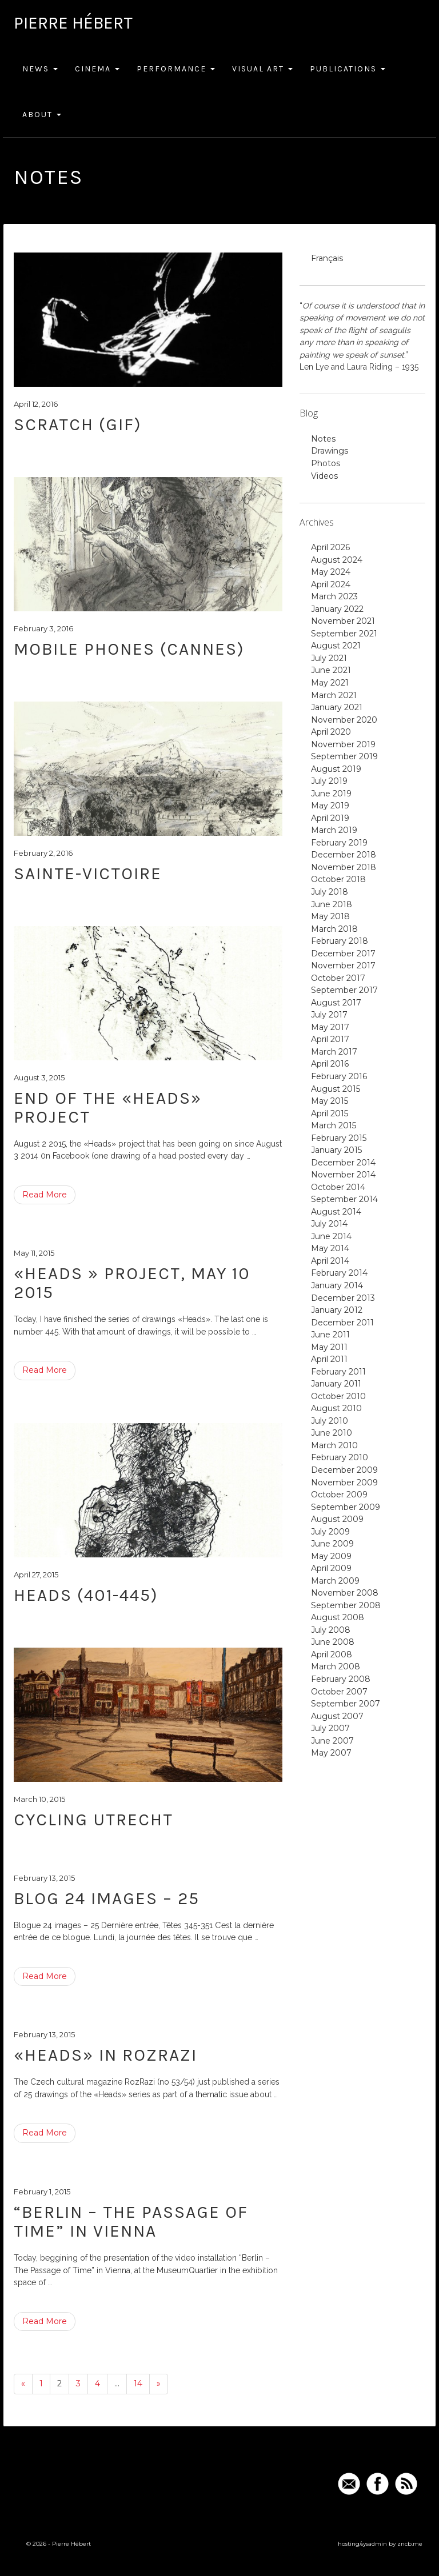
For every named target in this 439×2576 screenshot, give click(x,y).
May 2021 (330, 683)
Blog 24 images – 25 (106, 1898)
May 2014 (330, 1248)
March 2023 (334, 596)
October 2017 (338, 978)
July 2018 (329, 892)
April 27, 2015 (36, 1574)
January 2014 (337, 1285)
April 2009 (331, 1568)
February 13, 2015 (44, 1877)
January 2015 (336, 1150)
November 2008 (344, 1593)
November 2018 (343, 867)
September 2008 (346, 1605)
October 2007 (339, 1691)
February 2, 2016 (43, 853)
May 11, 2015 (34, 1252)
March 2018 (334, 929)
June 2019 (331, 793)
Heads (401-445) (86, 1595)
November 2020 (344, 720)
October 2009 (339, 1494)
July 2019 (329, 781)
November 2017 (343, 965)
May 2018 (330, 916)
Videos (324, 476)
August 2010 (336, 1408)
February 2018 (339, 941)
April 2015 (329, 1113)
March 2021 (334, 695)
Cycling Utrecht (93, 1819)
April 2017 (330, 1039)
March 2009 (335, 1581)
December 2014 (343, 1162)
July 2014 (329, 1224)
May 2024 (330, 572)
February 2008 (340, 1679)
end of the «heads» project (108, 1107)
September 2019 (344, 756)
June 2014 (331, 1236)
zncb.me (409, 2543)
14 (138, 2383)
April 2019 (330, 818)
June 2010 (331, 1433)
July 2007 (330, 1728)
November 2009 (344, 1482)
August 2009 (337, 1519)
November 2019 (343, 744)
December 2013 (343, 1298)
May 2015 (329, 1101)
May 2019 (330, 805)
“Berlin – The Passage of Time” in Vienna (131, 2221)
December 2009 (344, 1470)
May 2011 (329, 1347)
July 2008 (330, 1630)
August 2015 (335, 1089)
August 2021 (336, 645)
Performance (176, 69)
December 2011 (342, 1322)
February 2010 (339, 1457)
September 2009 (345, 1507)
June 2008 (332, 1642)
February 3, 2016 (43, 628)
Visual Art (262, 69)
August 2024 (336, 560)
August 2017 (336, 1002)
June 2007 (332, 1741)
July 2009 (330, 1532)
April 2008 (331, 1654)
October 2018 (338, 879)
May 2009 (331, 1556)
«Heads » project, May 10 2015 (132, 1283)
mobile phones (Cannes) (129, 649)
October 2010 (338, 1396)
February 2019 (339, 843)
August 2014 (336, 1212)
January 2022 (337, 609)
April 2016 (330, 1064)
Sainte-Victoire (88, 873)
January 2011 (336, 1384)
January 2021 (336, 707)
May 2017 (330, 1027)
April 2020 (331, 732)
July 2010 (329, 1421)
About (41, 114)
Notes (323, 439)
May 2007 (331, 1753)
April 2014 (330, 1261)
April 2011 (329, 1359)
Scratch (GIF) (78, 424)
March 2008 (335, 1666)
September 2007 (345, 1703)
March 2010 (334, 1445)
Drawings (329, 451)
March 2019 (334, 830)
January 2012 (336, 1310)
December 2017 (343, 953)
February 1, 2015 (42, 2191)
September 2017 (344, 990)
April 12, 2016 (36, 403)
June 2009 (332, 1544)
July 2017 (329, 1014)
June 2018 (331, 904)
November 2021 (343, 621)
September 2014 (344, 1199)
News (40, 69)
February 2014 (339, 1273)
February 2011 (338, 1372)
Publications (347, 69)
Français (327, 258)
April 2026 (330, 547)
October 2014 (338, 1187)
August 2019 (336, 769)
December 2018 (343, 855)
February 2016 (339, 1076)
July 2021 (329, 658)
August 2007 (337, 1716)
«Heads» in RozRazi (105, 2055)
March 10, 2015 (39, 1799)
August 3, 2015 (39, 1077)
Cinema (97, 69)
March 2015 (333, 1125)
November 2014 (343, 1174)
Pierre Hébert (73, 23)
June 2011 (330, 1334)
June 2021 (331, 670)
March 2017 (334, 1052)
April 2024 (330, 584)
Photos (325, 463)
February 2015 (338, 1138)
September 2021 (344, 633)
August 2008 (337, 1617)
